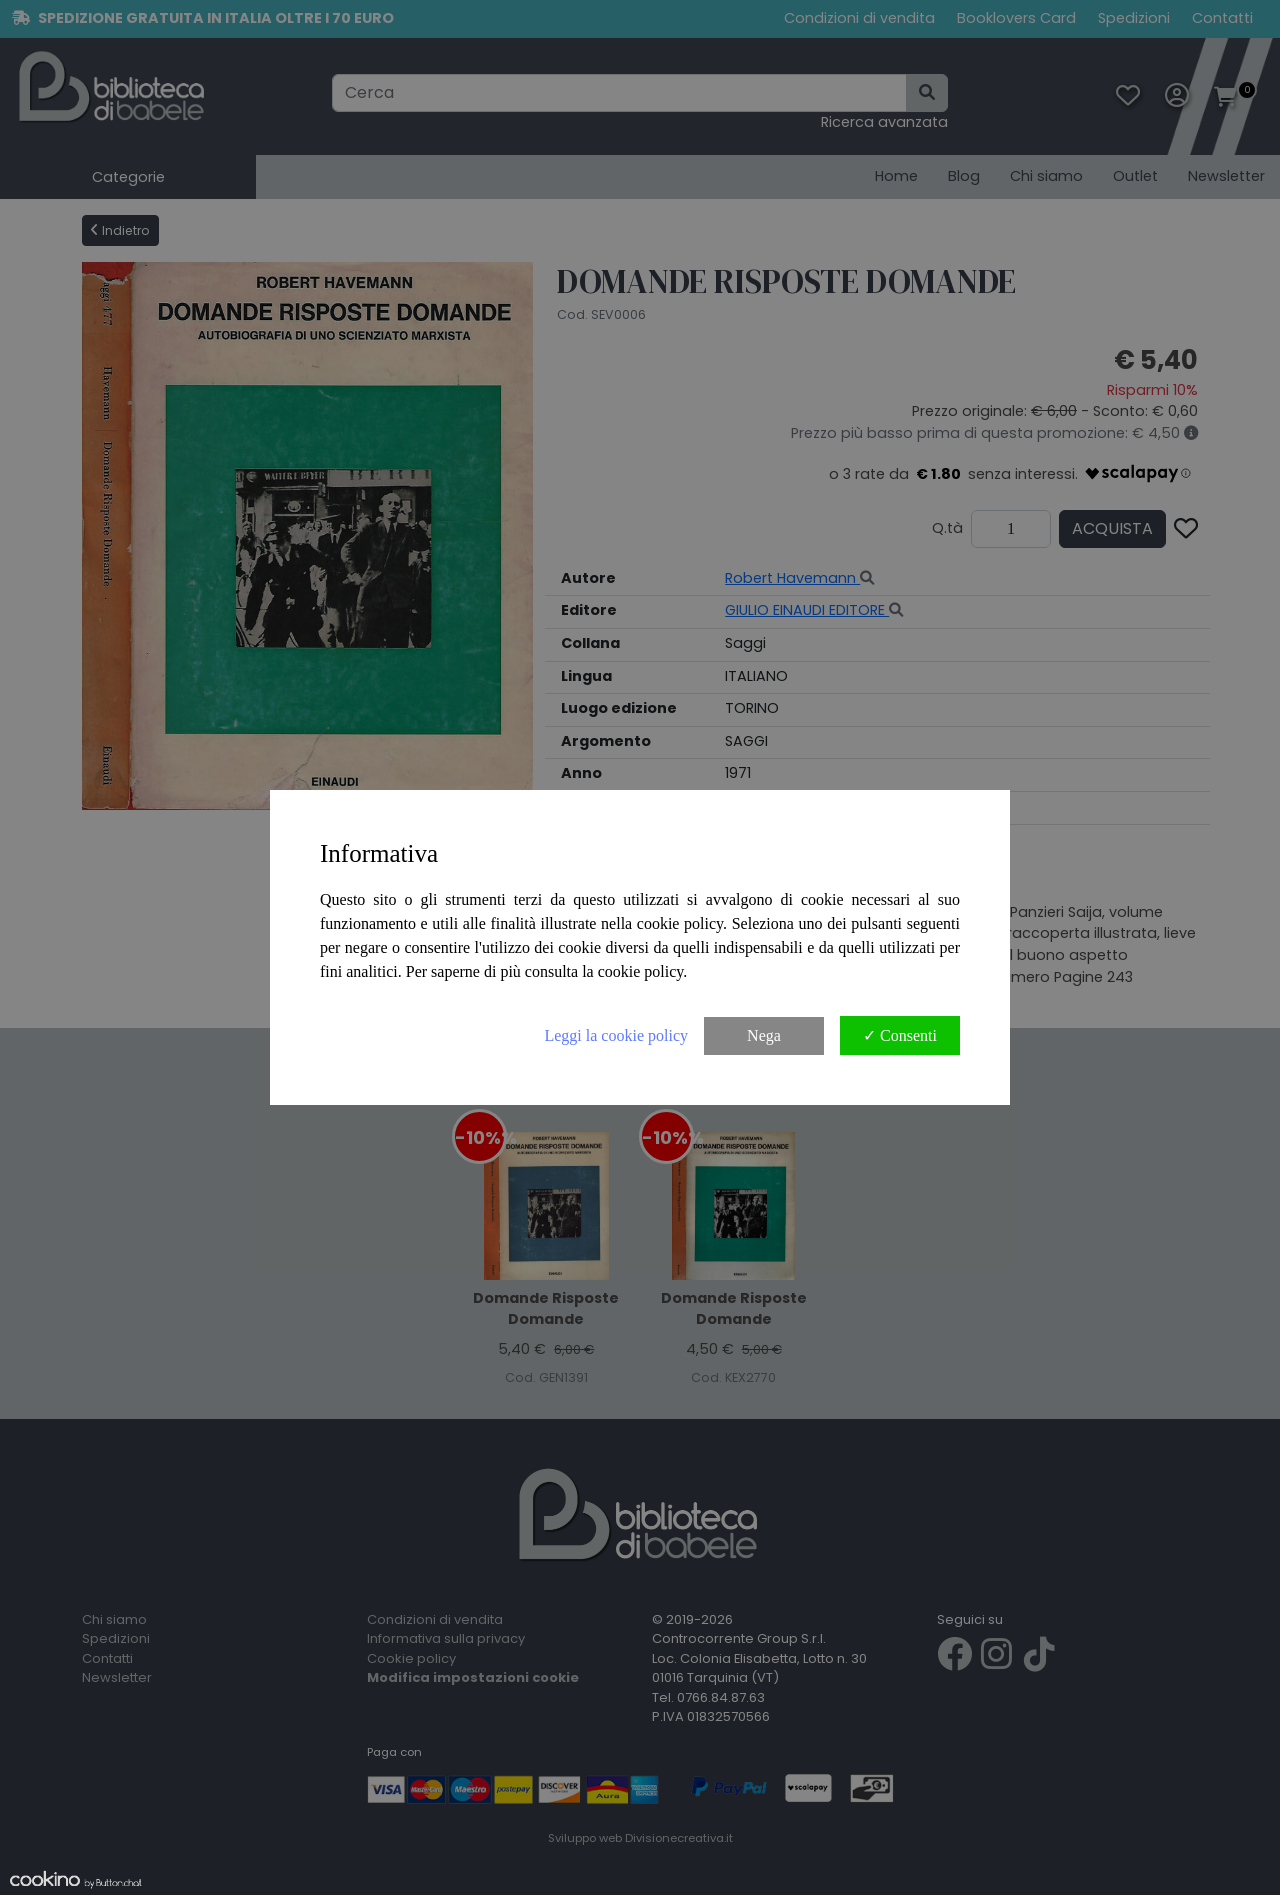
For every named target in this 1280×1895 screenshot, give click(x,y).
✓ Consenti (900, 1035)
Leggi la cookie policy (616, 1035)
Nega (764, 1035)
